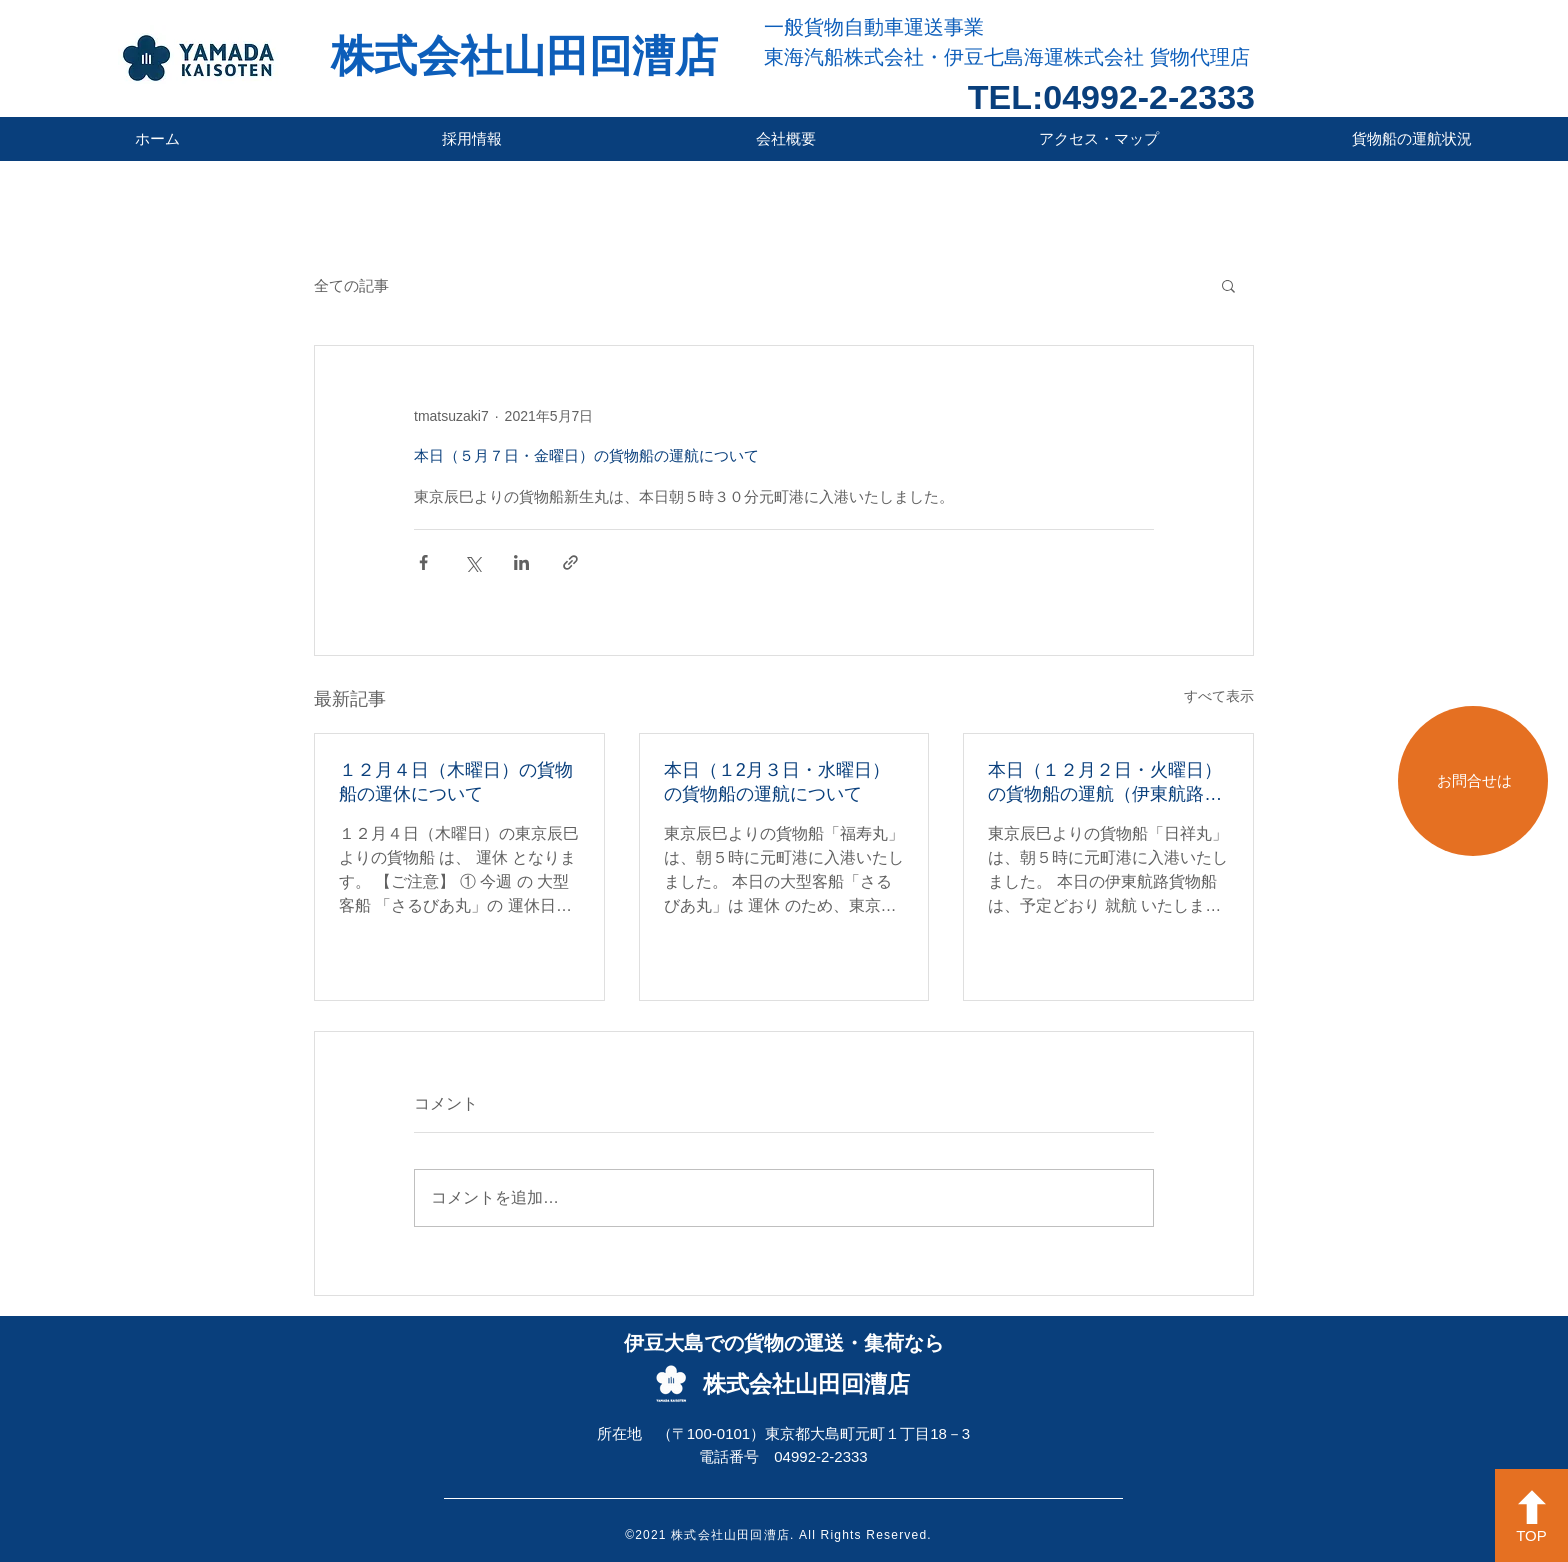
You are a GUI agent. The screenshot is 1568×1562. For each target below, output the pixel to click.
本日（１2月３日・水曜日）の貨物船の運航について (777, 782)
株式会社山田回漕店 (524, 56)
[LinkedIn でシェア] (521, 562)
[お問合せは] (1473, 781)
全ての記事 (351, 285)
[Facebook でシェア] (423, 562)
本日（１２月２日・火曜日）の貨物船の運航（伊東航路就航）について (1105, 783)
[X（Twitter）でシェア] (472, 562)
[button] (1228, 285)
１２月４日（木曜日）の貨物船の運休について (456, 782)
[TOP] (1531, 1515)
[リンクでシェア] (570, 562)
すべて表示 (1219, 696)
